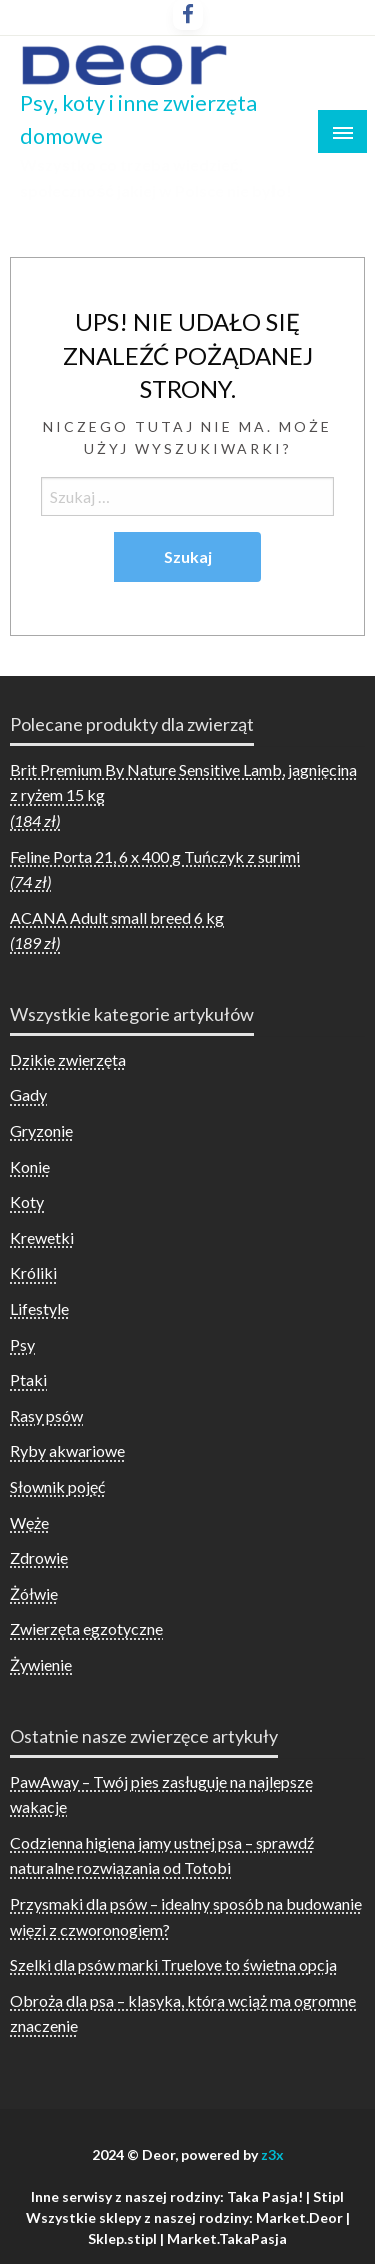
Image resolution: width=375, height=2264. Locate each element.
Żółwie (34, 1593)
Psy (22, 1344)
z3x (272, 2154)
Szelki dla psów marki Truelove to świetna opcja (173, 1964)
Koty (27, 1201)
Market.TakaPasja (227, 2238)
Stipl (328, 2196)
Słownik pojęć (57, 1486)
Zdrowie (39, 1557)
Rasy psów (46, 1415)
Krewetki (42, 1237)
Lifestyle (39, 1308)
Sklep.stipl (122, 2238)
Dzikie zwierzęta (68, 1059)
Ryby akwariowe (67, 1450)
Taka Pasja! (265, 2196)
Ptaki (28, 1379)
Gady (28, 1094)
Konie (30, 1166)
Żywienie (41, 1664)
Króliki (33, 1272)
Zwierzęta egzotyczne (86, 1628)
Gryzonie (41, 1130)
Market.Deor (299, 2217)
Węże (29, 1522)
